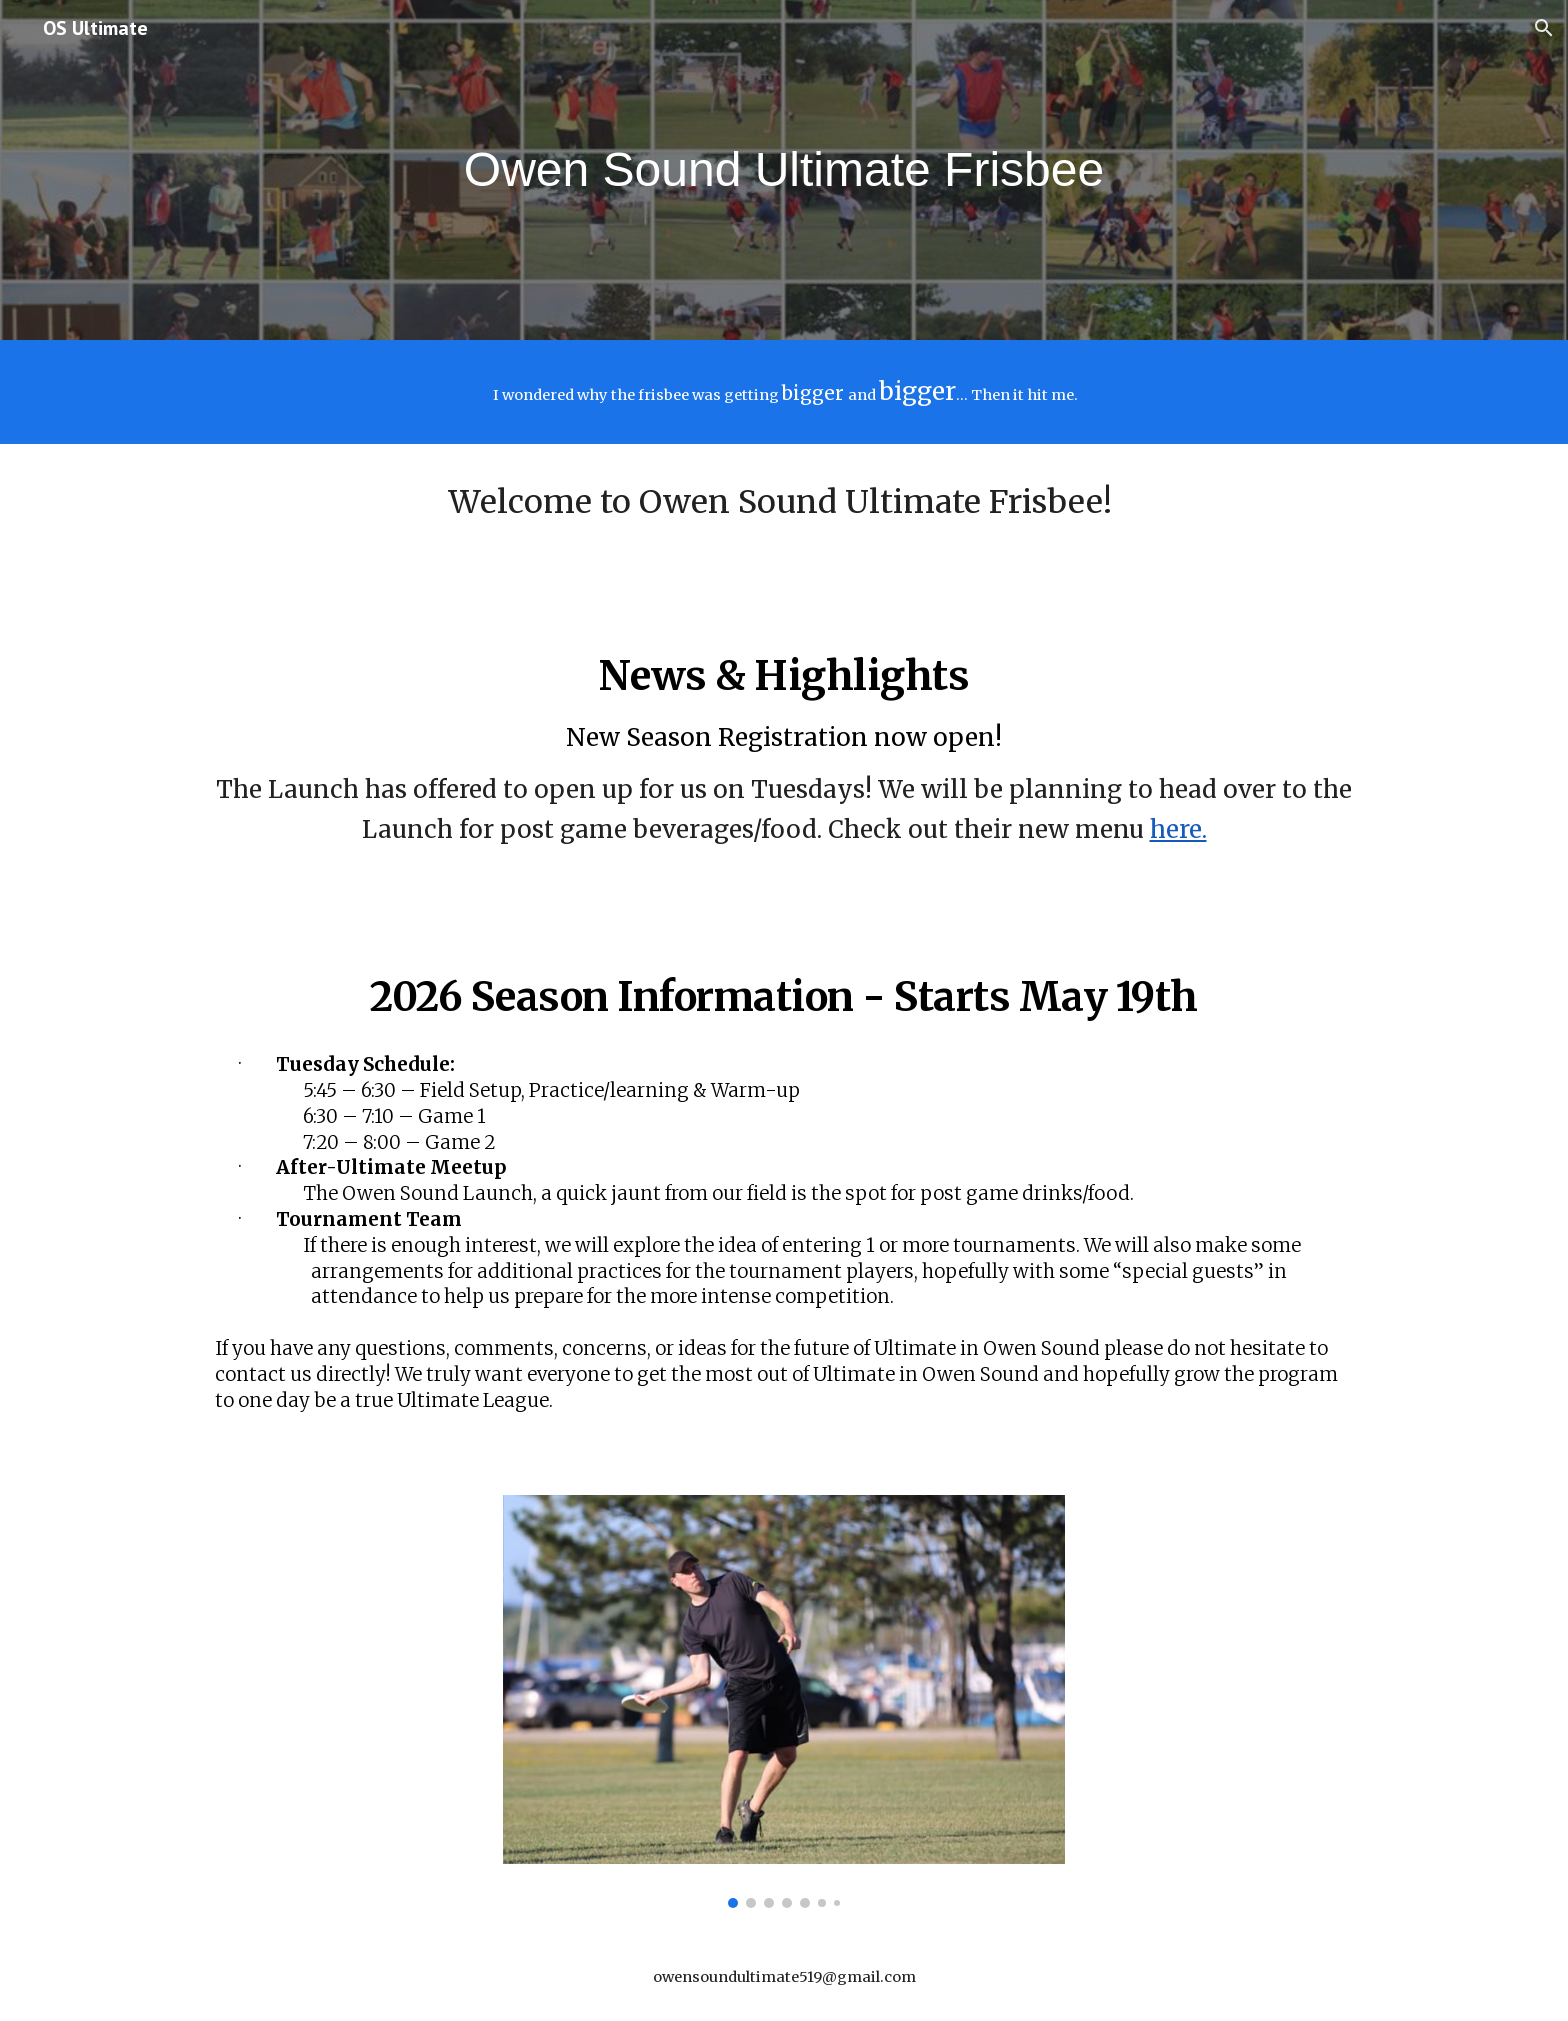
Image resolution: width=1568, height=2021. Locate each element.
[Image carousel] (784, 1701)
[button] (1544, 28)
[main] (784, 170)
